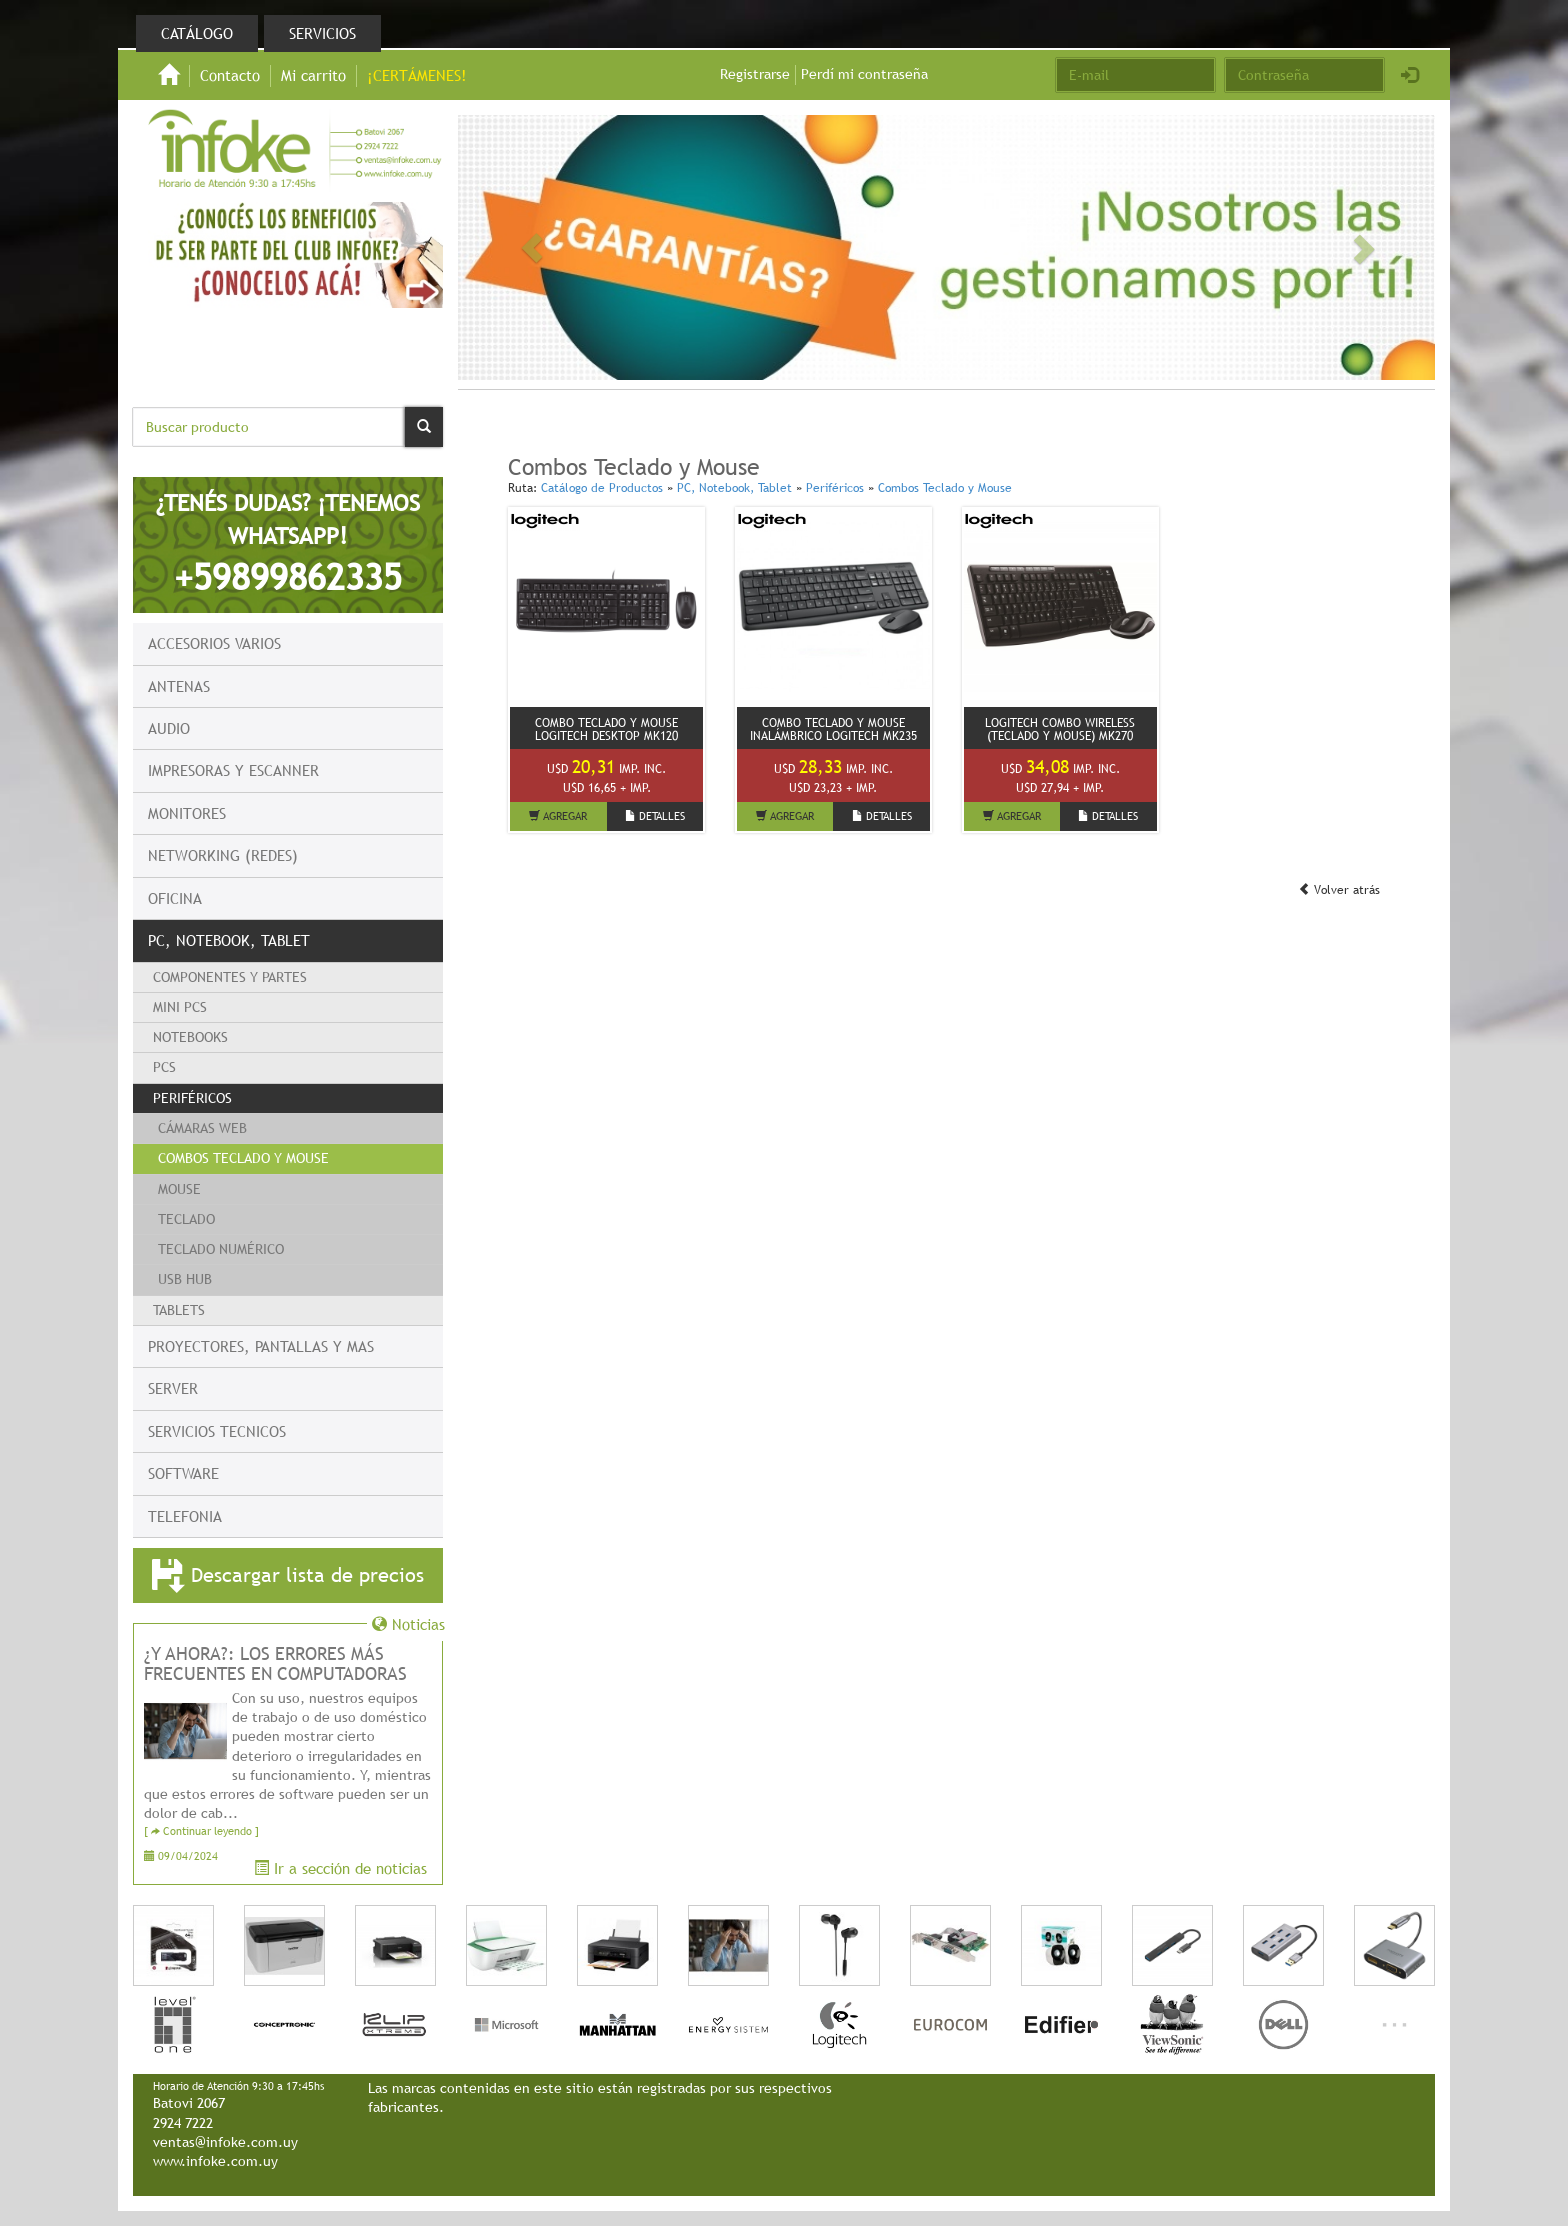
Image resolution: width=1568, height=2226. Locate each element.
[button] (531, 248)
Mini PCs (180, 1007)
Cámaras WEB (202, 1128)
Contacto (230, 75)
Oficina (175, 898)
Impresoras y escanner (233, 770)
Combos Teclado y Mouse (243, 1158)
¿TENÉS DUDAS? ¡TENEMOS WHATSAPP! (288, 543)
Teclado (186, 1219)
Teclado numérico (221, 1249)
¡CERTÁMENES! (417, 75)
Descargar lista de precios (288, 1576)
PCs (164, 1067)
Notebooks (190, 1037)
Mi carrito (313, 75)
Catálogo (197, 33)
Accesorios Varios (214, 643)
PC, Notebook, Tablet (229, 940)
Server (173, 1388)
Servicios (322, 33)
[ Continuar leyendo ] (201, 1831)
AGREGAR (558, 816)
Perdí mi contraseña (864, 74)
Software (183, 1473)
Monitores (187, 813)
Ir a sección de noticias (340, 1868)
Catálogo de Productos (602, 488)
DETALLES (655, 816)
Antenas (179, 686)
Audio (169, 728)
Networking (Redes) (223, 855)
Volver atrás (1339, 890)
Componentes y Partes (230, 977)
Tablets (179, 1310)
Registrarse (755, 74)
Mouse (179, 1189)
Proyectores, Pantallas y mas (261, 1346)
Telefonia (185, 1516)
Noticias (408, 1624)
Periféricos (192, 1098)
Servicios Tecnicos (217, 1431)
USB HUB (185, 1279)
